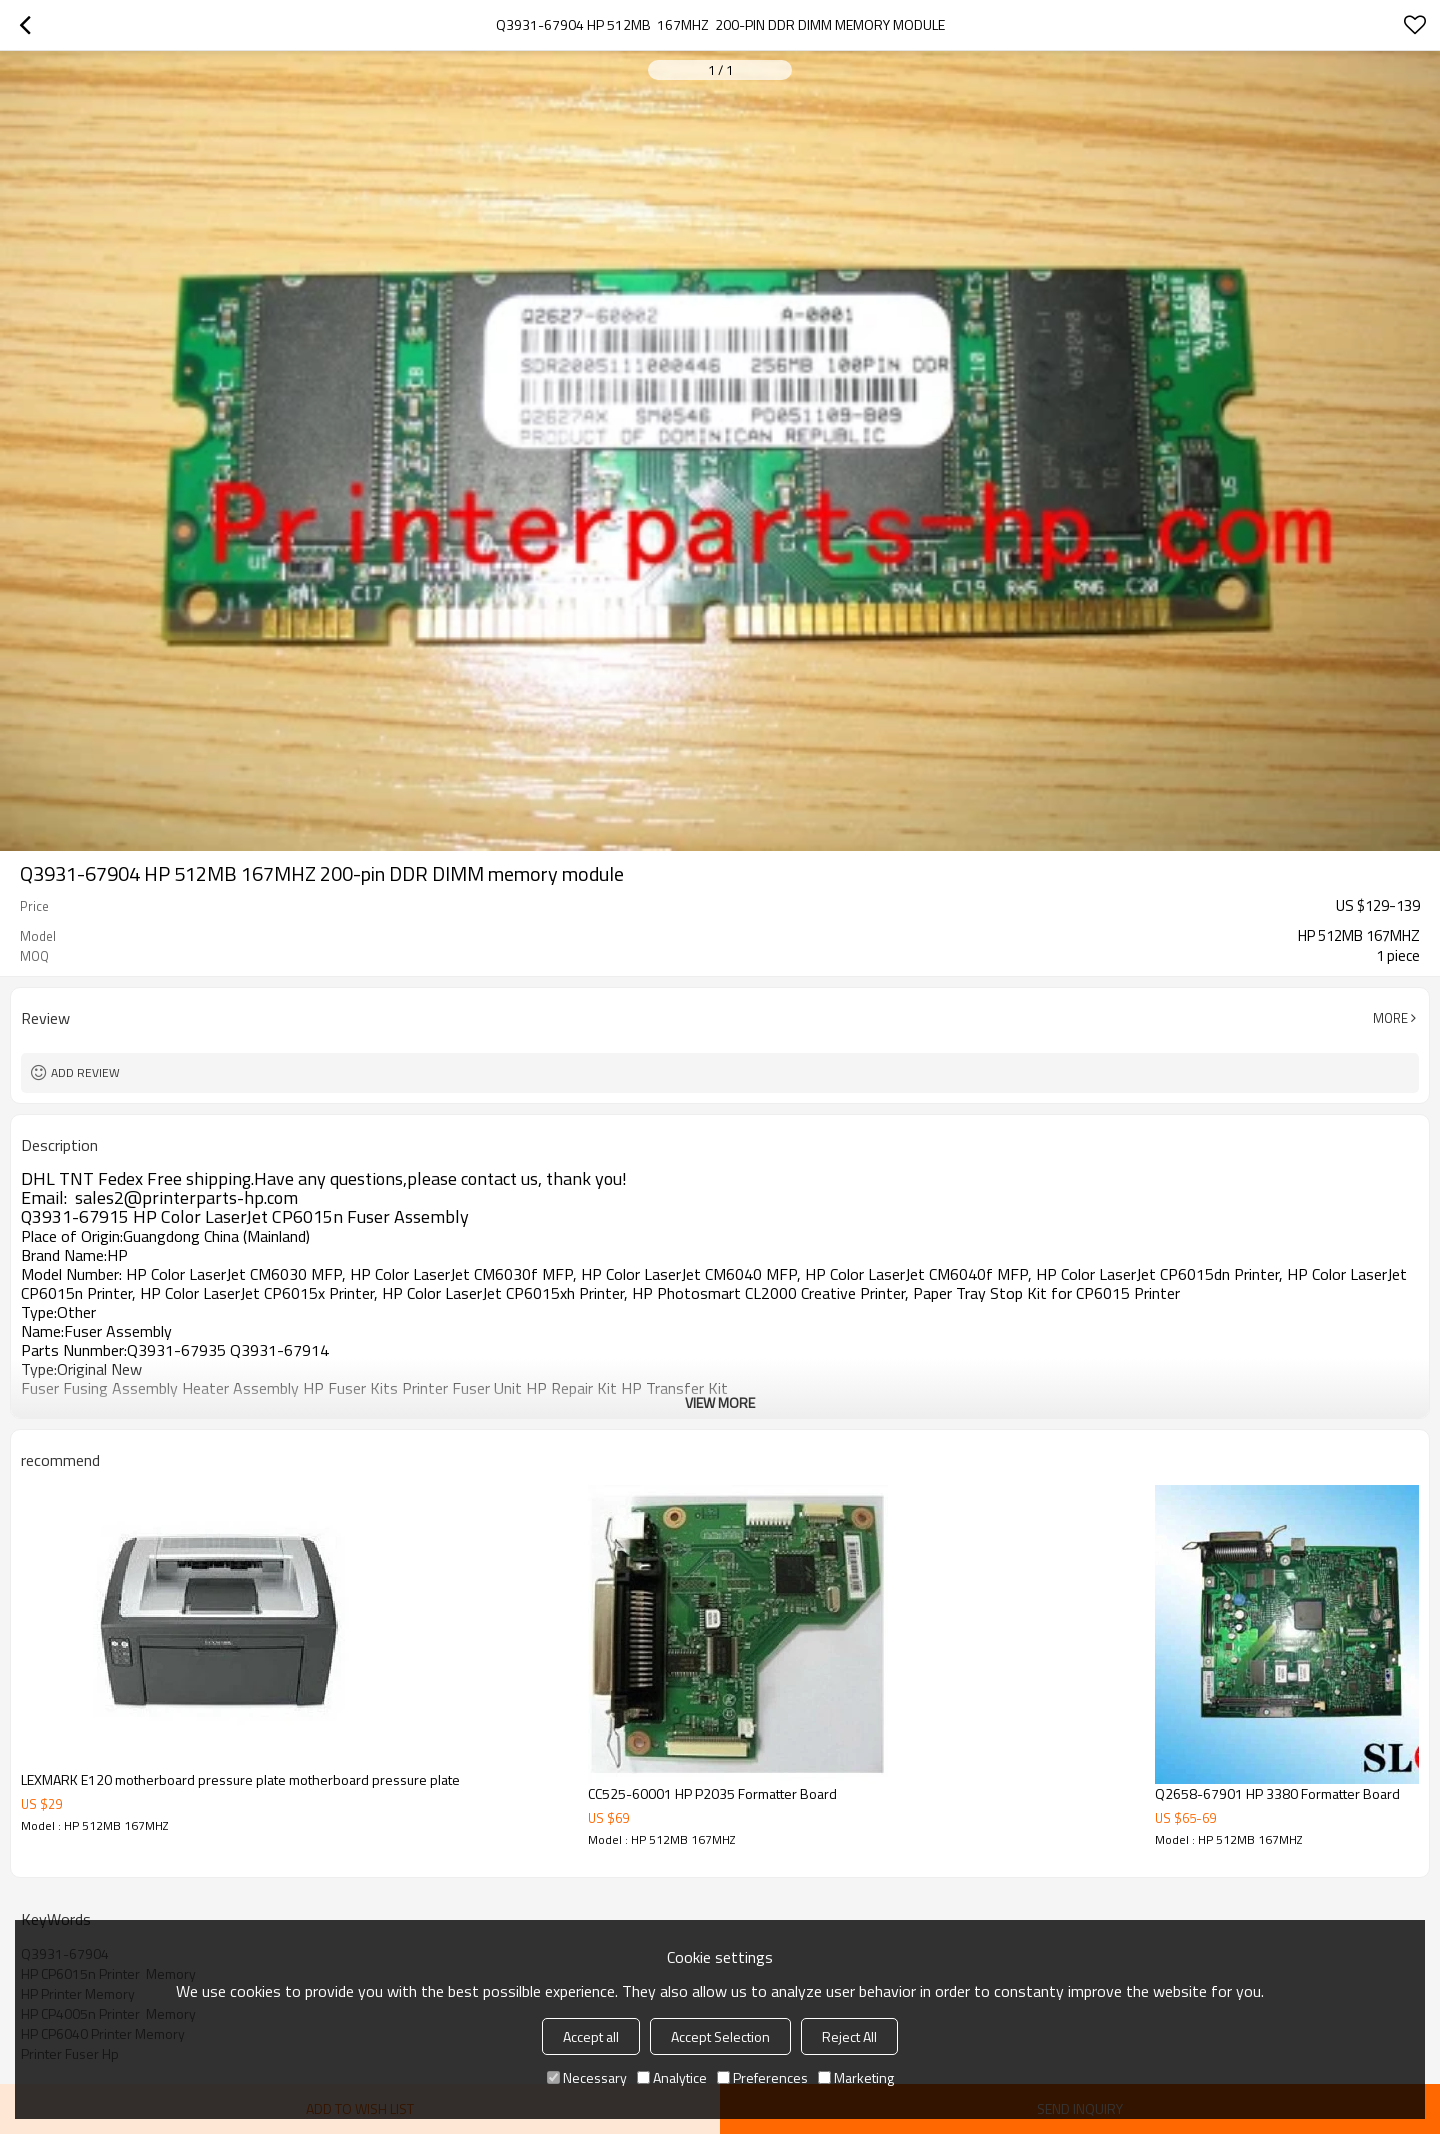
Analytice (672, 2077)
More (1390, 1018)
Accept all (591, 2036)
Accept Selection (720, 2036)
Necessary (587, 2077)
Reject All (849, 2036)
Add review (85, 1072)
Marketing (856, 2077)
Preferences (762, 2077)
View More (720, 1402)
